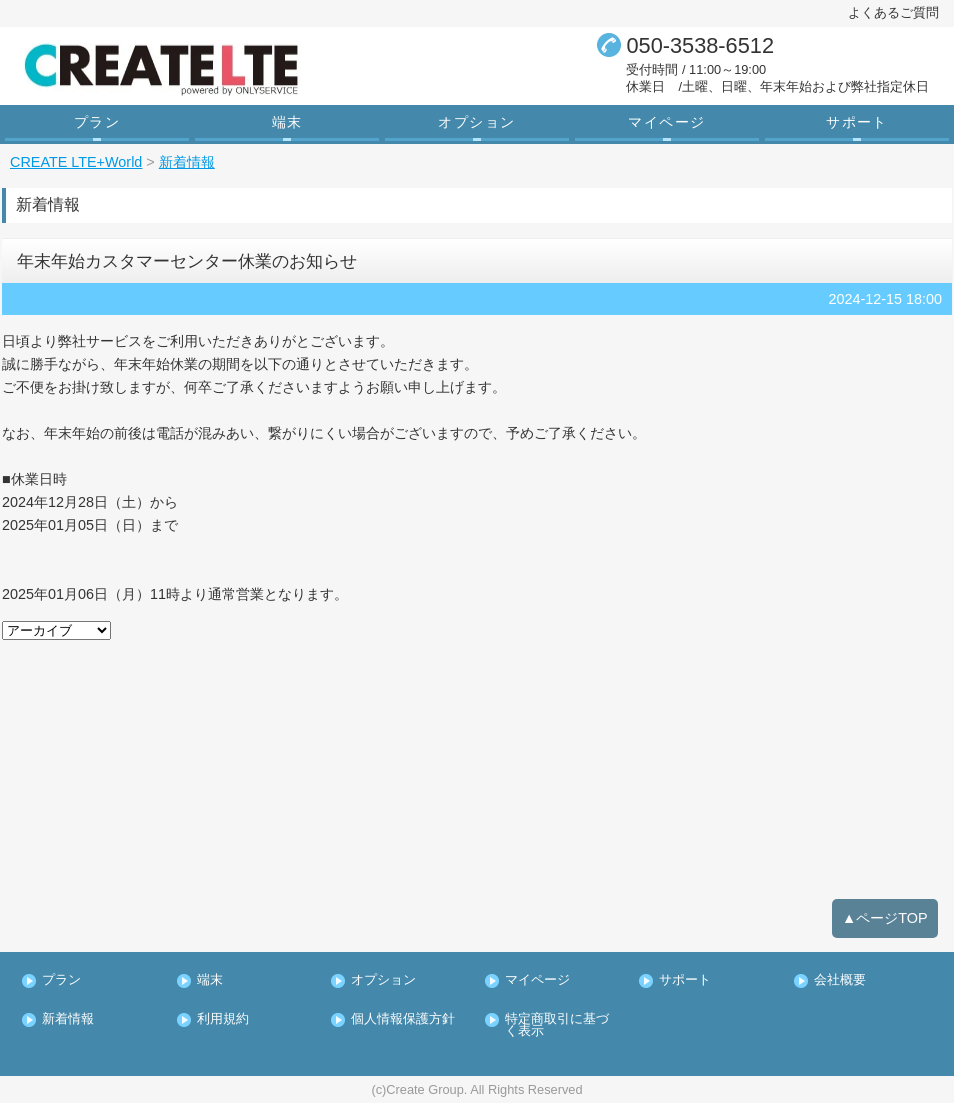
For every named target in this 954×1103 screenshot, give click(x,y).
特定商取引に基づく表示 (557, 1026)
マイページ (666, 122)
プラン (97, 122)
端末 (287, 122)
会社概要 (840, 980)
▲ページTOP (885, 918)
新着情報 (68, 1019)
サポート (857, 122)
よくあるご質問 (893, 12)
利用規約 (223, 1019)
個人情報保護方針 (403, 1019)
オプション (476, 122)
